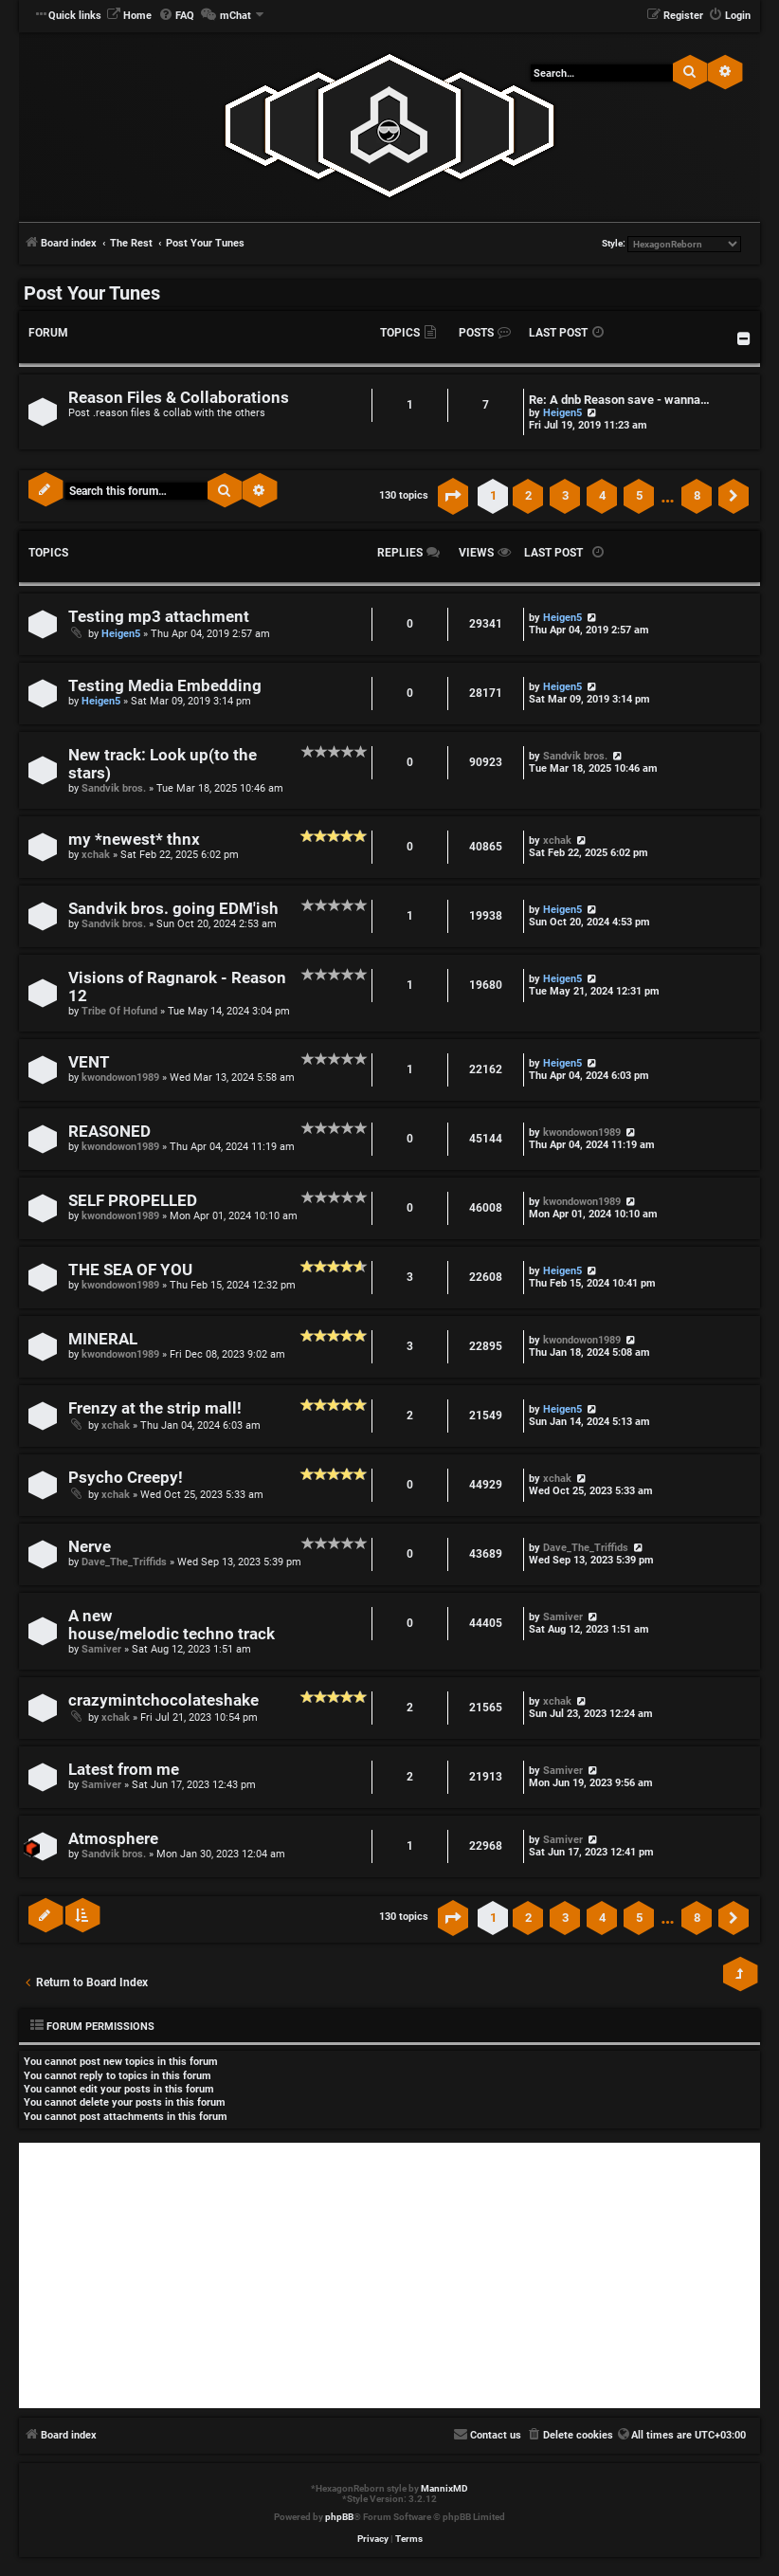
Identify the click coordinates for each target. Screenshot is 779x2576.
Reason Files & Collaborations (178, 398)
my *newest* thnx (134, 840)
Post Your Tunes (92, 293)
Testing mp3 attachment (158, 617)
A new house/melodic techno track (171, 1625)
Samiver (101, 1649)
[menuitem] (129, 16)
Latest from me (123, 1770)
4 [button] (602, 495)
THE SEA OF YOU (130, 1270)
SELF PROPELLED (132, 1201)
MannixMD (444, 2488)
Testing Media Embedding (165, 686)
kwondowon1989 (120, 1077)
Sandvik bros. (114, 788)
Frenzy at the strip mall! (155, 1408)
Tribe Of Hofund (119, 1011)
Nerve (89, 1547)
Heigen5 (562, 413)
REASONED (109, 1132)
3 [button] (565, 495)
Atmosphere (113, 1839)
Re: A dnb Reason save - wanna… (619, 400)
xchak (96, 855)
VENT (89, 1062)
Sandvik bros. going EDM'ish (173, 909)
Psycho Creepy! (125, 1478)
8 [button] (697, 495)
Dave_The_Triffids (124, 1562)
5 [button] (639, 495)
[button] (453, 495)
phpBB (339, 2517)
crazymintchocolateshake (163, 1700)
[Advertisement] (389, 2275)
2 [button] (528, 495)
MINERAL (102, 1339)
